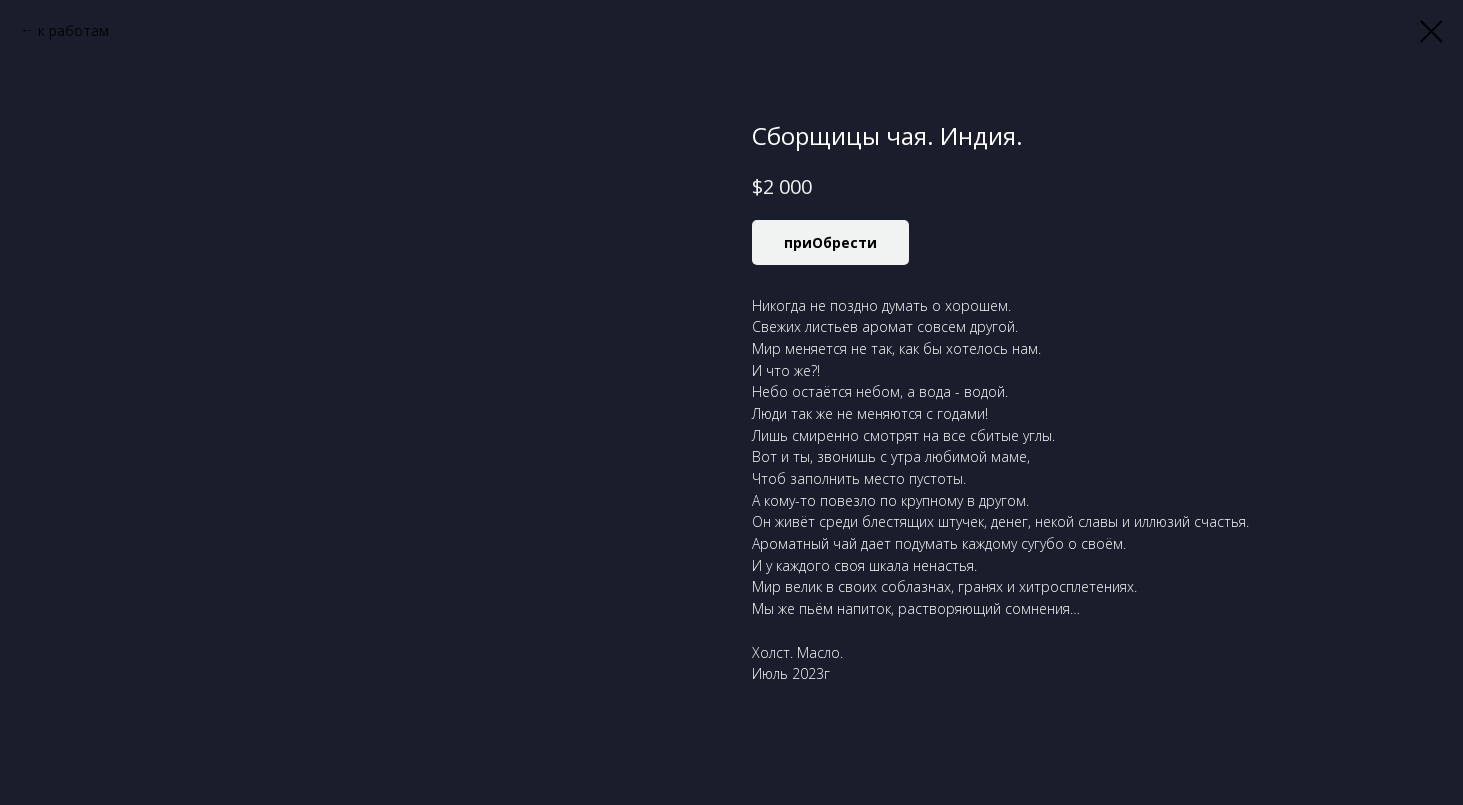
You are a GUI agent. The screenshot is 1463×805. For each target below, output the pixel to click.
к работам (73, 30)
